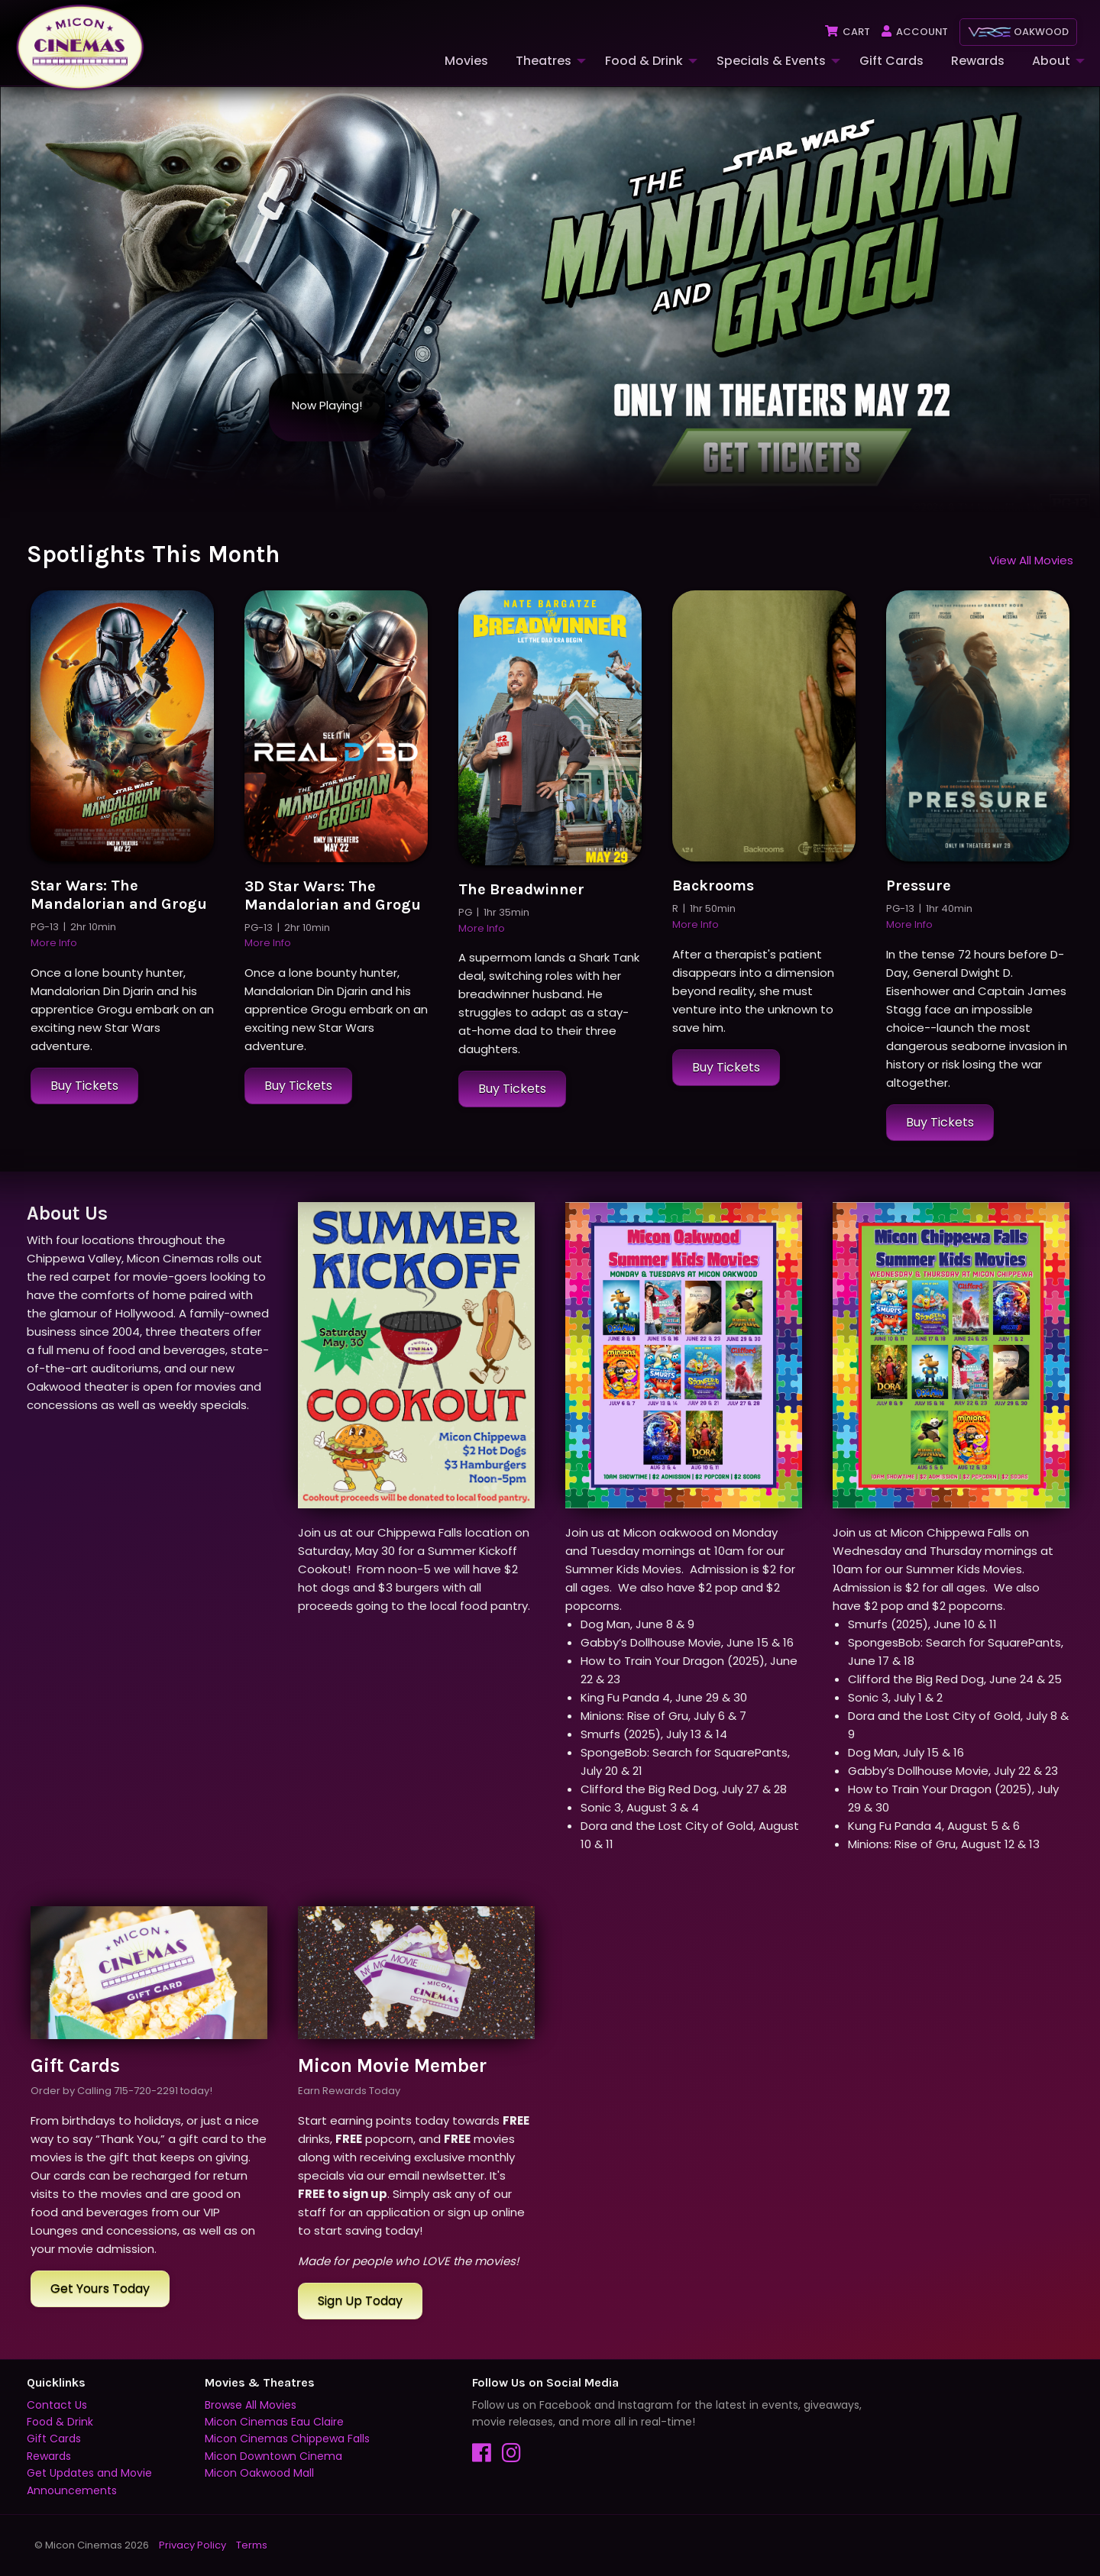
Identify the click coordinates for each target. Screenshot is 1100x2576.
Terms (251, 2545)
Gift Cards (891, 60)
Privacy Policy (192, 2545)
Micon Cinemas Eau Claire (274, 2421)
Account (914, 31)
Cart (846, 31)
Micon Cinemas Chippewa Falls (287, 2439)
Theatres (543, 60)
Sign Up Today (360, 2300)
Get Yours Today (100, 2288)
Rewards (978, 60)
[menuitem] (464, 61)
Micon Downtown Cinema (273, 2456)
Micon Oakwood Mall (259, 2473)
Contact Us (57, 2405)
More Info (54, 943)
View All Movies (1031, 560)
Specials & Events (771, 60)
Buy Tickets (84, 1085)
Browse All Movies (250, 2405)
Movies (466, 60)
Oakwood (1018, 31)
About (1051, 60)
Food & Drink (644, 60)
